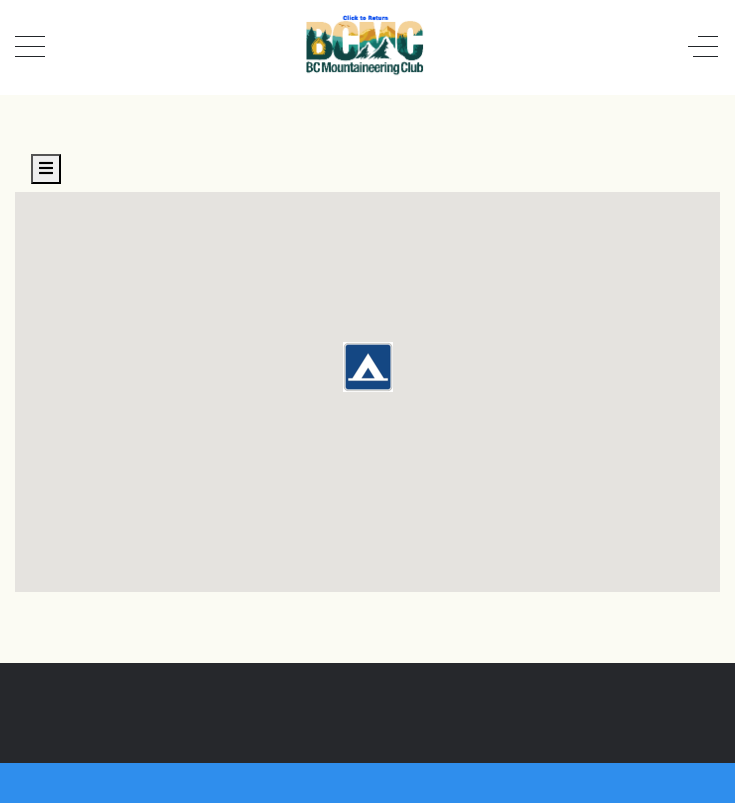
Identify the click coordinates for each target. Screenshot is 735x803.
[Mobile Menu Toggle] (30, 47)
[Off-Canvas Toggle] (703, 47)
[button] (368, 367)
